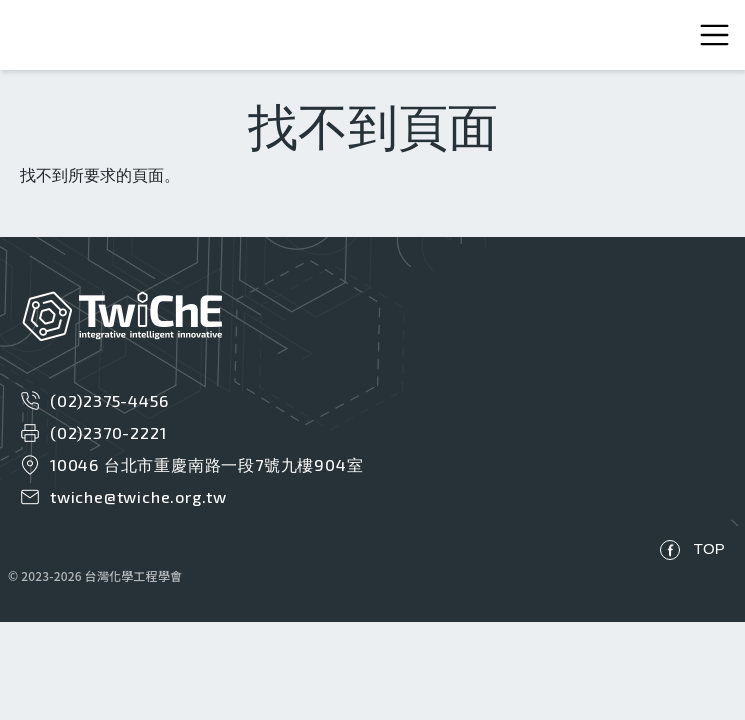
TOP (709, 548)
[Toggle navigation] (714, 35)
